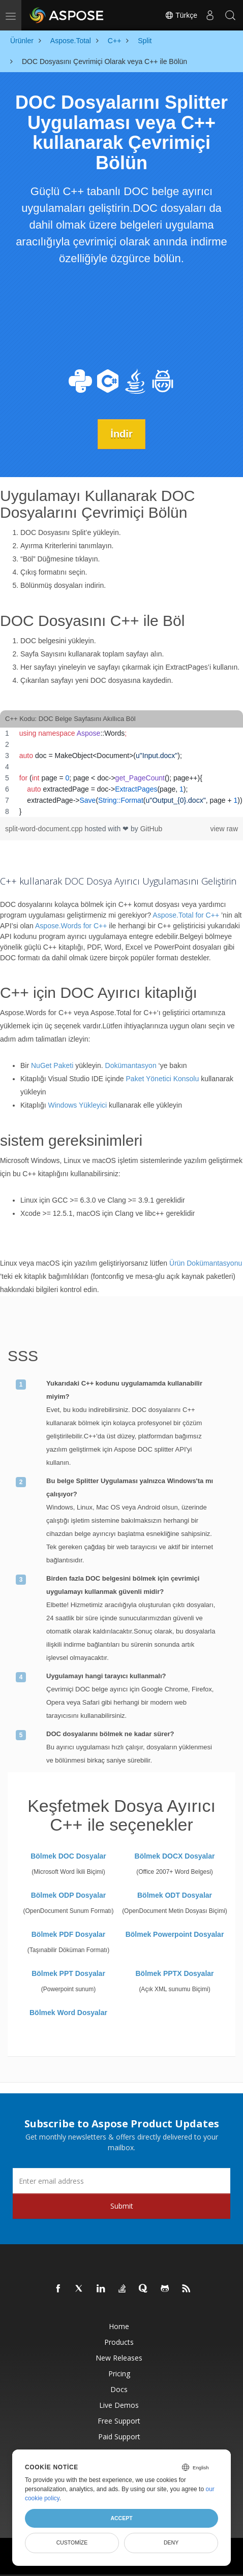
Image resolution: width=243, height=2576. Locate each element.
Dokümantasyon (131, 1065)
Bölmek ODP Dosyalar (68, 1895)
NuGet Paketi (52, 1065)
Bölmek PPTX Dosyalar (174, 1973)
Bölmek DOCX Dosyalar (175, 1856)
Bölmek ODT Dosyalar (174, 1895)
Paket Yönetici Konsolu (162, 1079)
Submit (121, 2206)
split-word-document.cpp (44, 829)
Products (119, 2342)
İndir (121, 433)
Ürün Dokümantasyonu (205, 1263)
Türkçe (181, 15)
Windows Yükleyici (77, 1105)
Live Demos (119, 2405)
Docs (119, 2389)
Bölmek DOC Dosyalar (68, 1856)
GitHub (151, 829)
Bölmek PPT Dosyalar (68, 1973)
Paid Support (119, 2436)
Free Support (119, 2421)
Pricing (119, 2373)
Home (119, 2326)
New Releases (119, 2358)
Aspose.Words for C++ (71, 926)
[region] (121, 772)
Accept (121, 2518)
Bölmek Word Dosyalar (68, 2012)
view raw (224, 829)
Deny (171, 2542)
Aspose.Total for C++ (186, 915)
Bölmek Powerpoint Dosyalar (175, 1934)
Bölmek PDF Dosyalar (69, 1934)
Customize (72, 2542)
